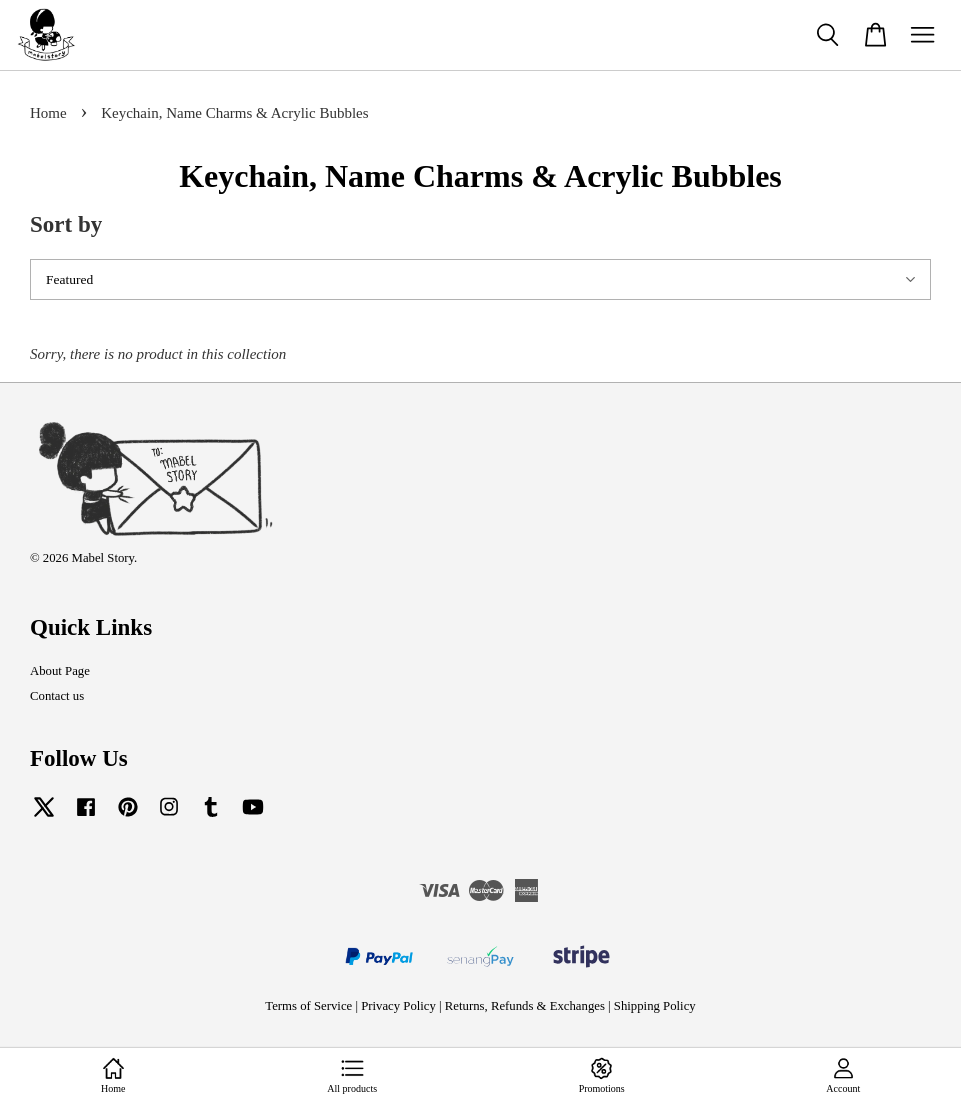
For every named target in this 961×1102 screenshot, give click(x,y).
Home (48, 113)
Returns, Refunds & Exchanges (525, 1006)
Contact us (57, 696)
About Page (60, 671)
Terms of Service (308, 1006)
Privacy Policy (398, 1006)
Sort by (66, 224)
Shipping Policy (655, 1006)
